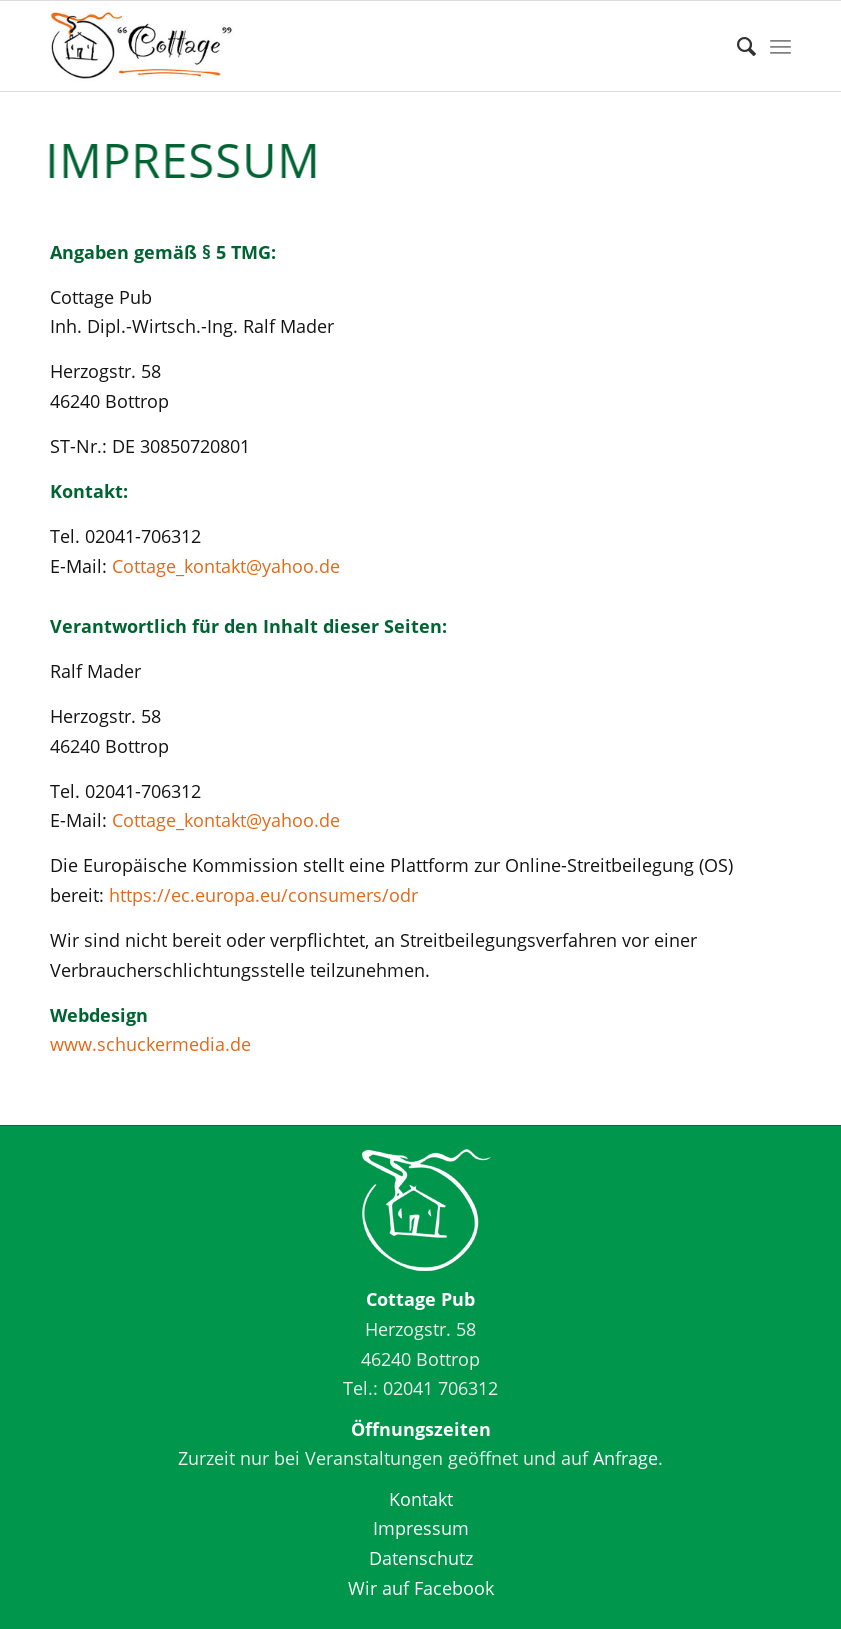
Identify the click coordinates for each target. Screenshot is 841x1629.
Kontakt (421, 1499)
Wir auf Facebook (421, 1588)
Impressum (421, 1528)
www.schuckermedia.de (153, 1044)
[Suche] (736, 46)
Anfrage (625, 1458)
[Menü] (780, 46)
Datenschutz (421, 1558)
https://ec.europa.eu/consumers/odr (263, 895)
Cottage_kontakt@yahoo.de (226, 566)
